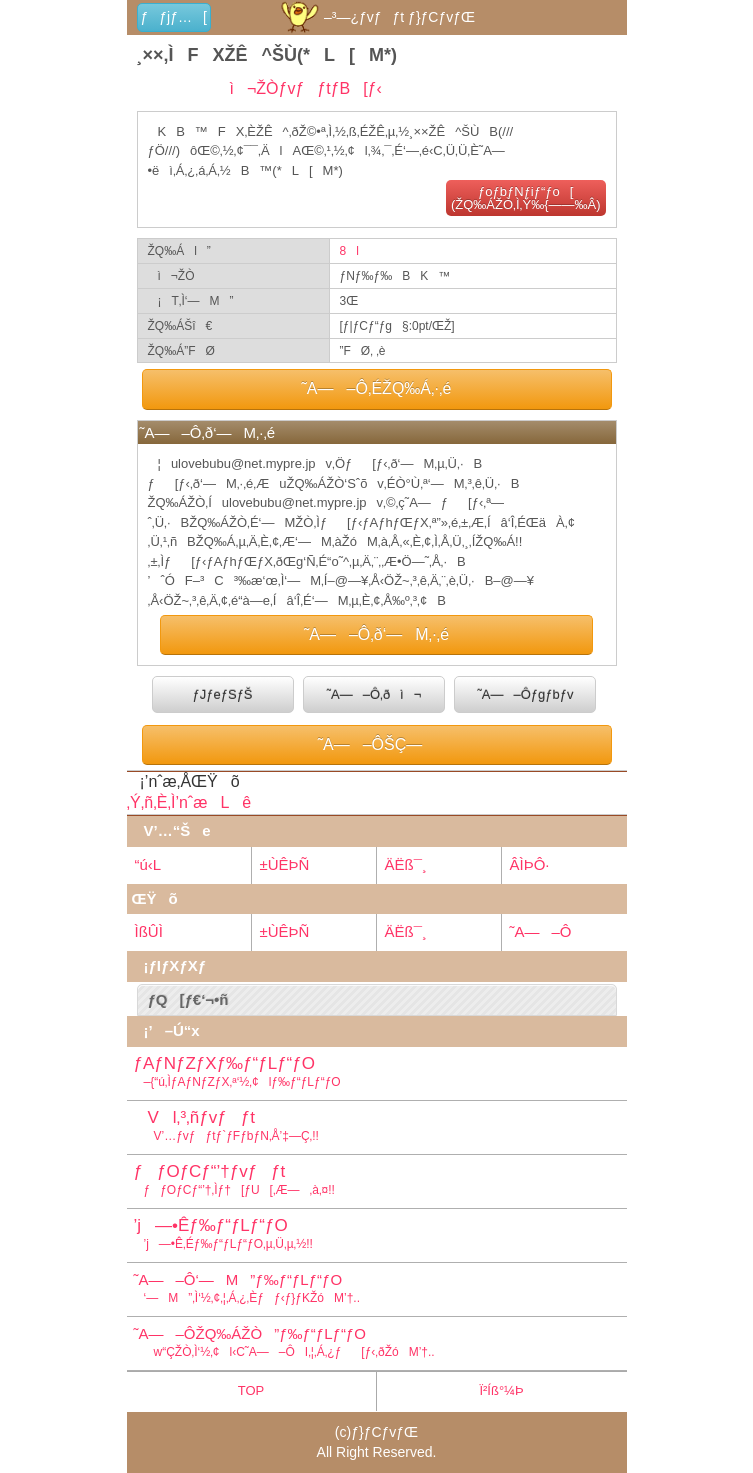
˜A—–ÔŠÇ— (377, 744)
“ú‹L (148, 864)
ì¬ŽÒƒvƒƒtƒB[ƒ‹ (299, 88)
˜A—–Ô (541, 931)
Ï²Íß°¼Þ (501, 1390)
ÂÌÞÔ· (530, 864)
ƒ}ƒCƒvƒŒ (384, 1432)
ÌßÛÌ (149, 931)
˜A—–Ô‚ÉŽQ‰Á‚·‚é (377, 388)
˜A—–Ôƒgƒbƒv (525, 694)
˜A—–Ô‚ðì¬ (374, 694)
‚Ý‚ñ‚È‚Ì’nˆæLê (189, 802)
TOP (251, 1390)
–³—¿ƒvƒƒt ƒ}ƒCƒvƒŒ (376, 17)
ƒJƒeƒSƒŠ (223, 694)
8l (349, 251)
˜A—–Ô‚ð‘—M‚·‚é (376, 634)
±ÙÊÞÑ (285, 864)
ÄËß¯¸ (406, 864)
